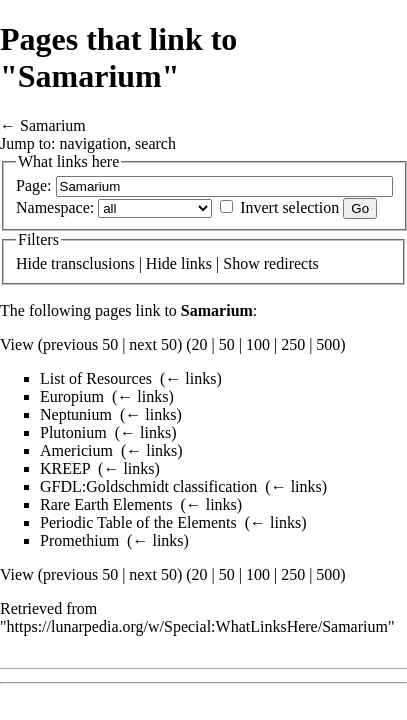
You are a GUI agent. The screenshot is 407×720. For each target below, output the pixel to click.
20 (200, 344)
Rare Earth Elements (106, 504)
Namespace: (55, 207)
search (155, 143)
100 (258, 344)
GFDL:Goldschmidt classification (148, 486)
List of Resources (96, 378)
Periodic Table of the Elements (138, 522)
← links (190, 378)
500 (328, 344)
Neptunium (76, 414)
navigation (94, 143)
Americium (76, 450)
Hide (31, 263)
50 (227, 344)
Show (241, 263)
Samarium (53, 125)
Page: (34, 185)
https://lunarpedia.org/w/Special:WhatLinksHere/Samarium (197, 626)
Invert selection (289, 207)
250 (293, 344)
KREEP (65, 468)
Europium (72, 396)
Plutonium (73, 432)
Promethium (79, 540)
